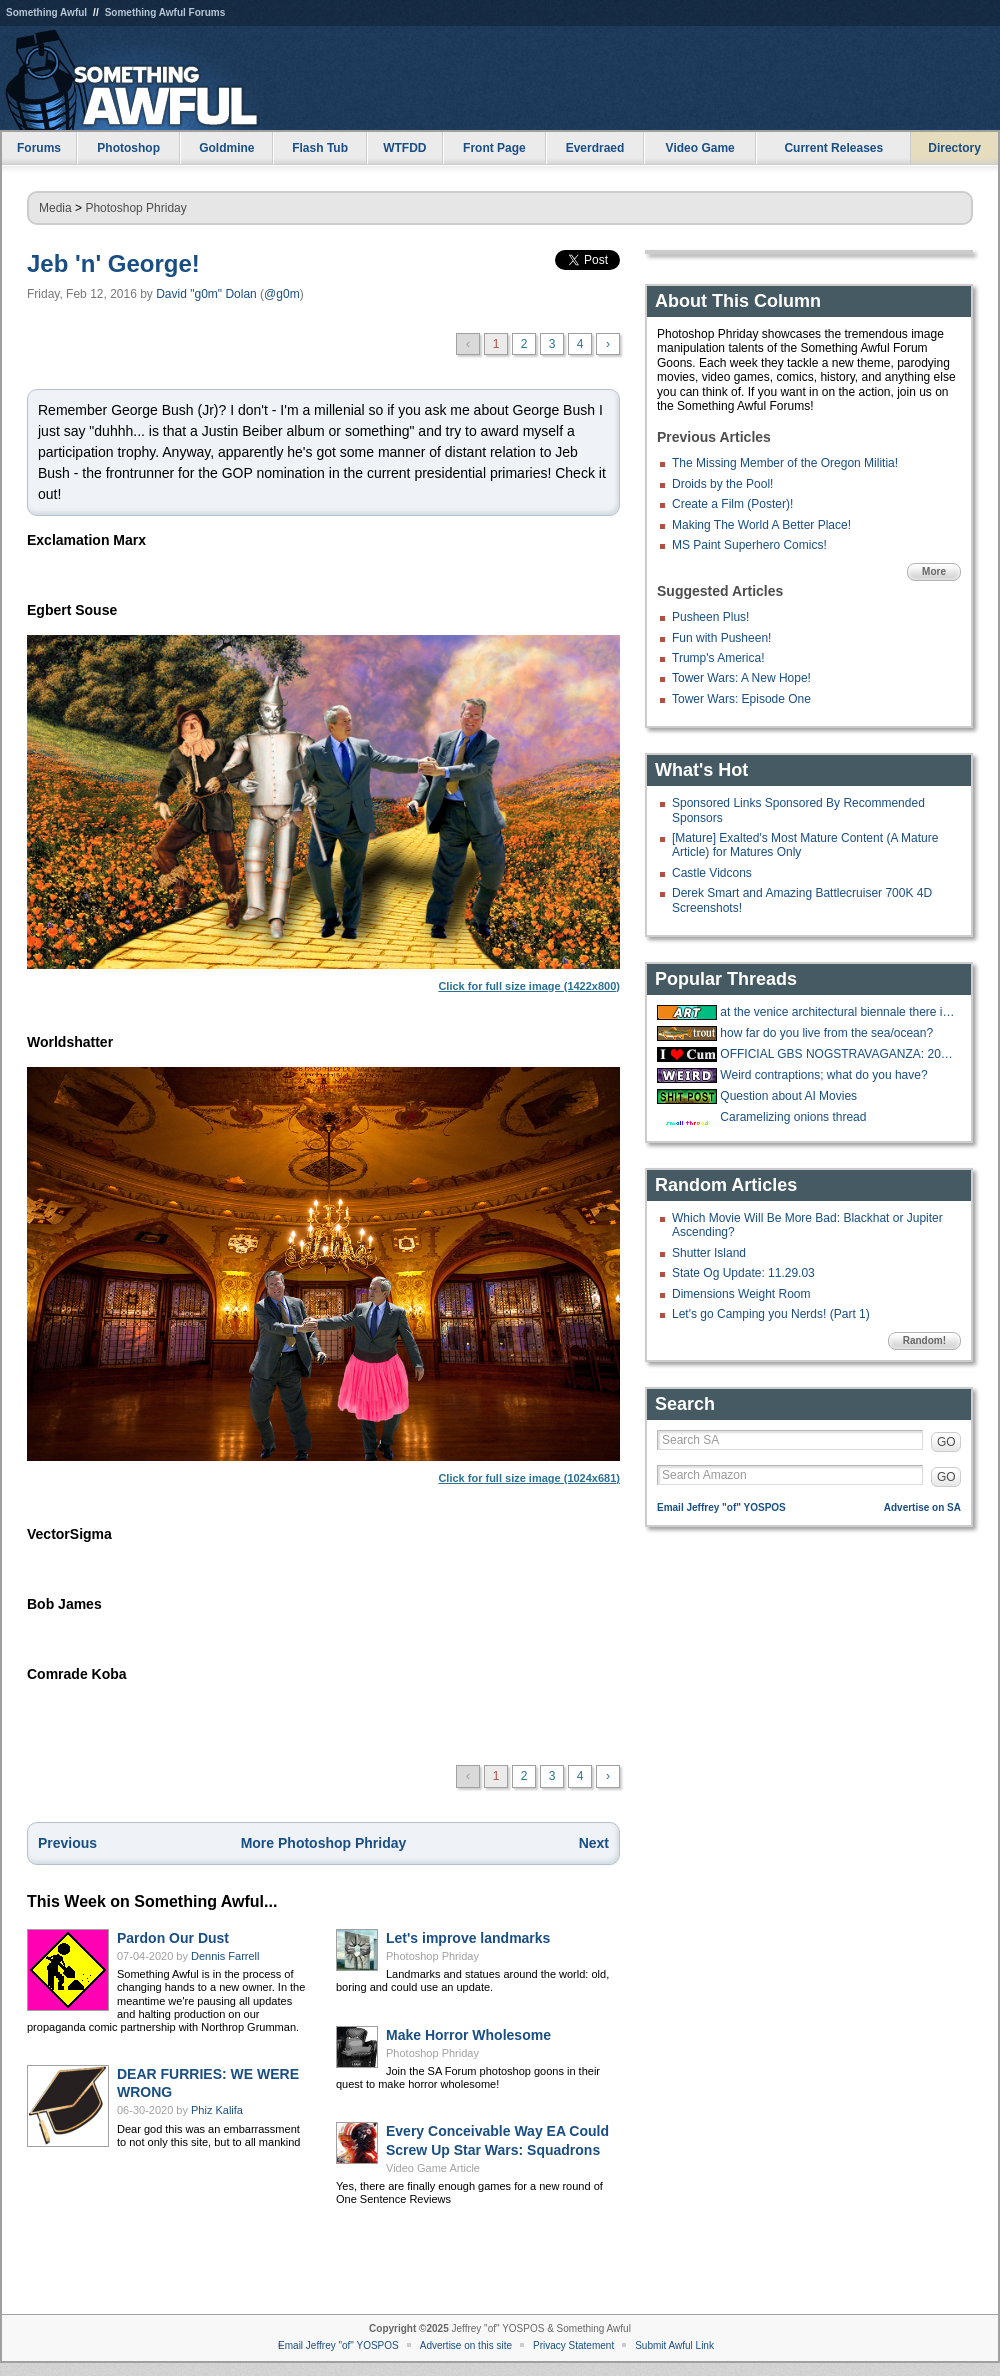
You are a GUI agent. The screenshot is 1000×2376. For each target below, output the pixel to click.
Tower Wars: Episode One (741, 699)
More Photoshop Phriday (324, 1843)
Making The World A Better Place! (761, 525)
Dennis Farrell (225, 1956)
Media (55, 208)
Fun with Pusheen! (721, 638)
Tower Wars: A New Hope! (741, 678)
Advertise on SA (922, 1507)
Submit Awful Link (674, 2345)
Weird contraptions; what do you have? (823, 1075)
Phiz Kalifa (217, 2110)
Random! (924, 1340)
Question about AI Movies (788, 1096)
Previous (67, 1843)
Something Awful (46, 12)
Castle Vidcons (712, 873)
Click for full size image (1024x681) (323, 1275)
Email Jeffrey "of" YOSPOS (721, 1507)
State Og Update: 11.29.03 (743, 1273)
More (934, 571)
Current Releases (833, 148)
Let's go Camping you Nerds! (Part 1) (771, 1314)
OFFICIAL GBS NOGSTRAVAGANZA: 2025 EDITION (838, 1054)
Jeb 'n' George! (113, 263)
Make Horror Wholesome (468, 2035)
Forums (39, 148)
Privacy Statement (573, 2345)
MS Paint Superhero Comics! (749, 545)
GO (946, 1442)
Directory (954, 148)
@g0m (282, 294)
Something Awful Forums (165, 12)
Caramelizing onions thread (793, 1117)
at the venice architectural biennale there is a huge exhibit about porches (838, 1012)
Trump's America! (718, 658)
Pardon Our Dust (173, 1938)
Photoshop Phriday (135, 208)
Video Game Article (433, 2168)
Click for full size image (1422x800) (323, 813)
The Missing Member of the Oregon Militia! (785, 463)
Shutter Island (709, 1253)
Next (594, 1843)
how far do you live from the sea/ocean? (826, 1033)
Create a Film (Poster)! (732, 504)
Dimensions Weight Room (741, 1294)
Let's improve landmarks (468, 1938)
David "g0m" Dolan (206, 294)
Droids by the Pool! (722, 484)
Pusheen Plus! (710, 617)
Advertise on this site (466, 2345)
